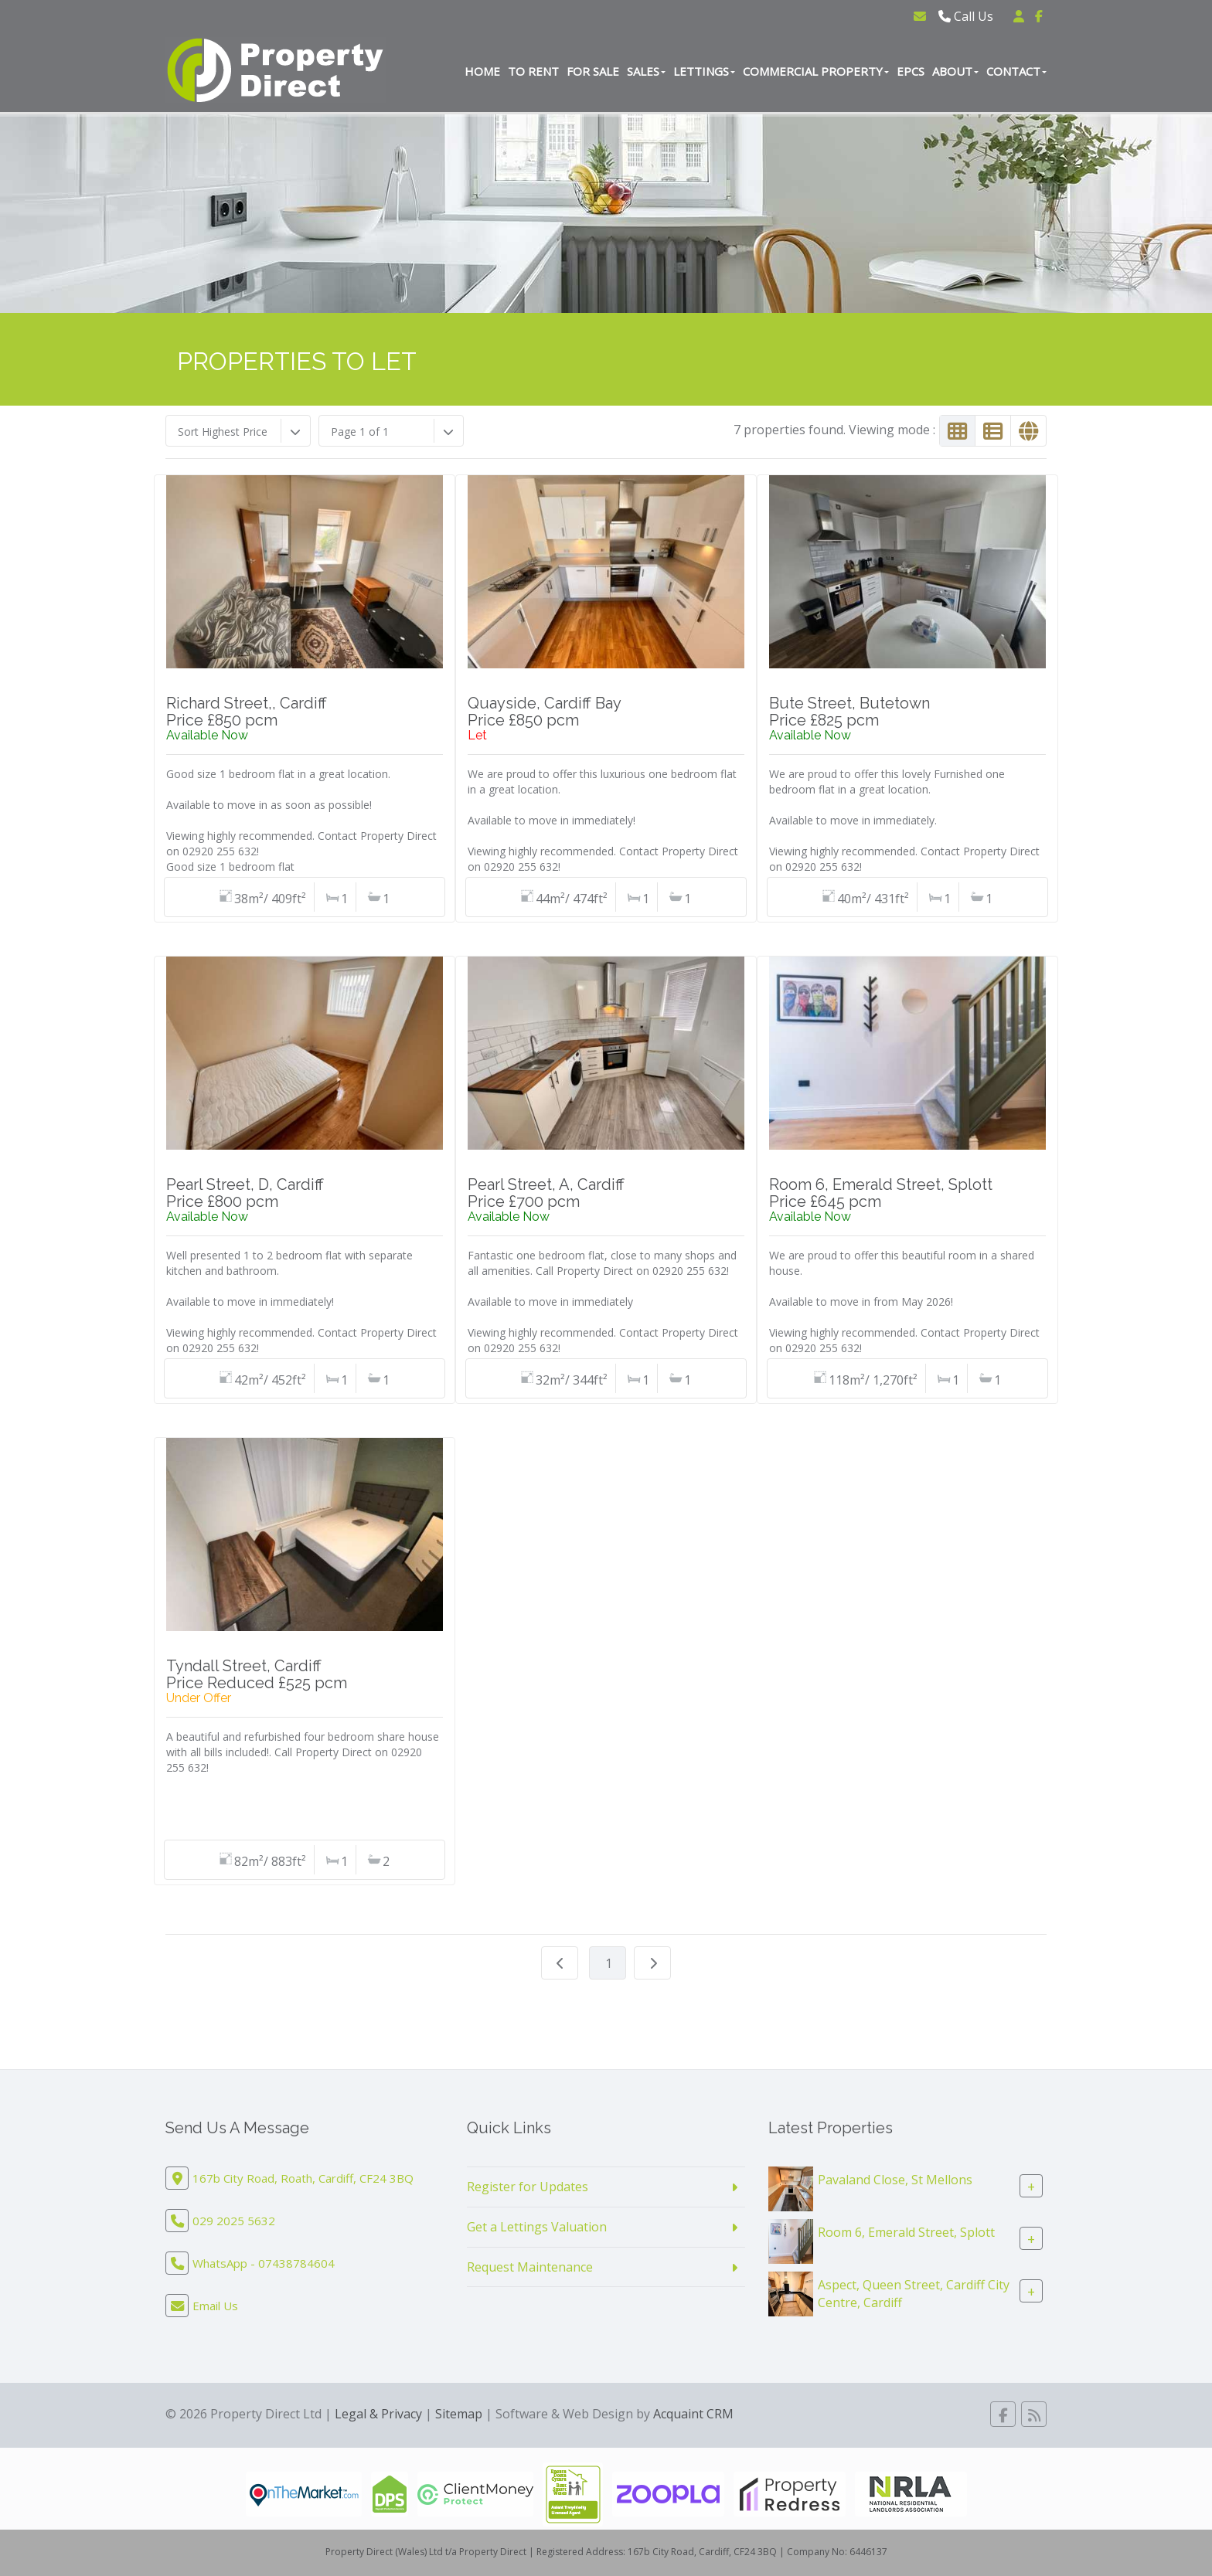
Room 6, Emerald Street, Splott (906, 2232)
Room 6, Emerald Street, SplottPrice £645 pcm (880, 1193)
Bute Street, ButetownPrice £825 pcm (849, 711)
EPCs (910, 71)
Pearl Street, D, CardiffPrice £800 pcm (245, 1193)
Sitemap (458, 2413)
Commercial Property (816, 71)
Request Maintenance (530, 2266)
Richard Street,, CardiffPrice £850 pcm (246, 711)
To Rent (533, 71)
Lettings (704, 71)
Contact (1016, 71)
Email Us (215, 2305)
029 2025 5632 (233, 2220)
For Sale (593, 71)
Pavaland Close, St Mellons (895, 2179)
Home (482, 71)
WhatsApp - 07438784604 (263, 2263)
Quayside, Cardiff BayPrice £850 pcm (544, 711)
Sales (646, 71)
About (955, 71)
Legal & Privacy (378, 2413)
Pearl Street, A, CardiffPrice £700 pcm (546, 1193)
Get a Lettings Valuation (537, 2226)
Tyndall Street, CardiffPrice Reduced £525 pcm (256, 1674)
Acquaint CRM (693, 2413)
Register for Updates (527, 2186)
